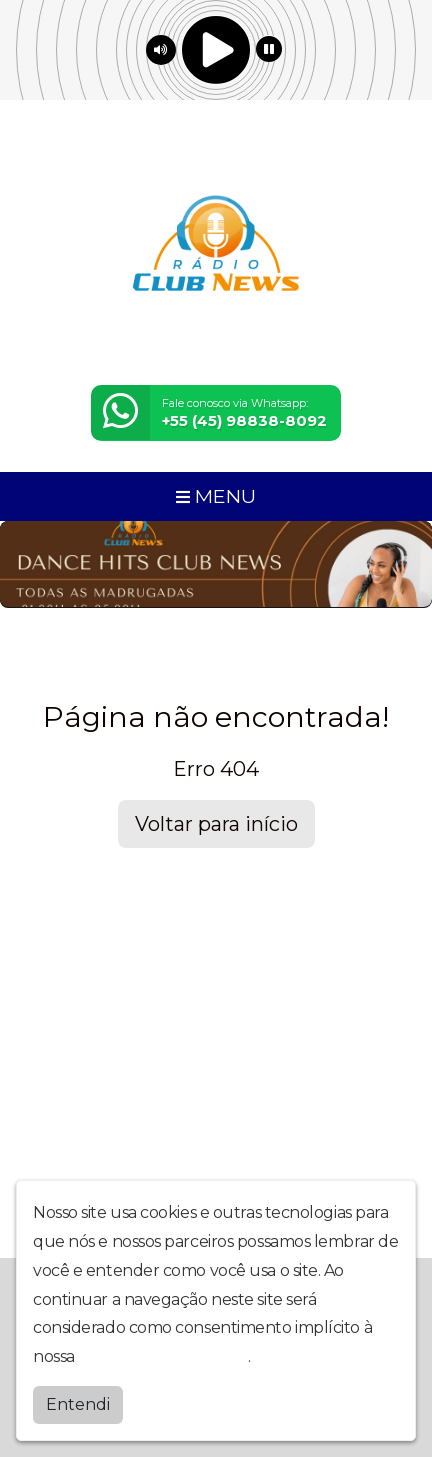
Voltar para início (216, 824)
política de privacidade (163, 1356)
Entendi (78, 1404)
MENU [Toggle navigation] (216, 496)
